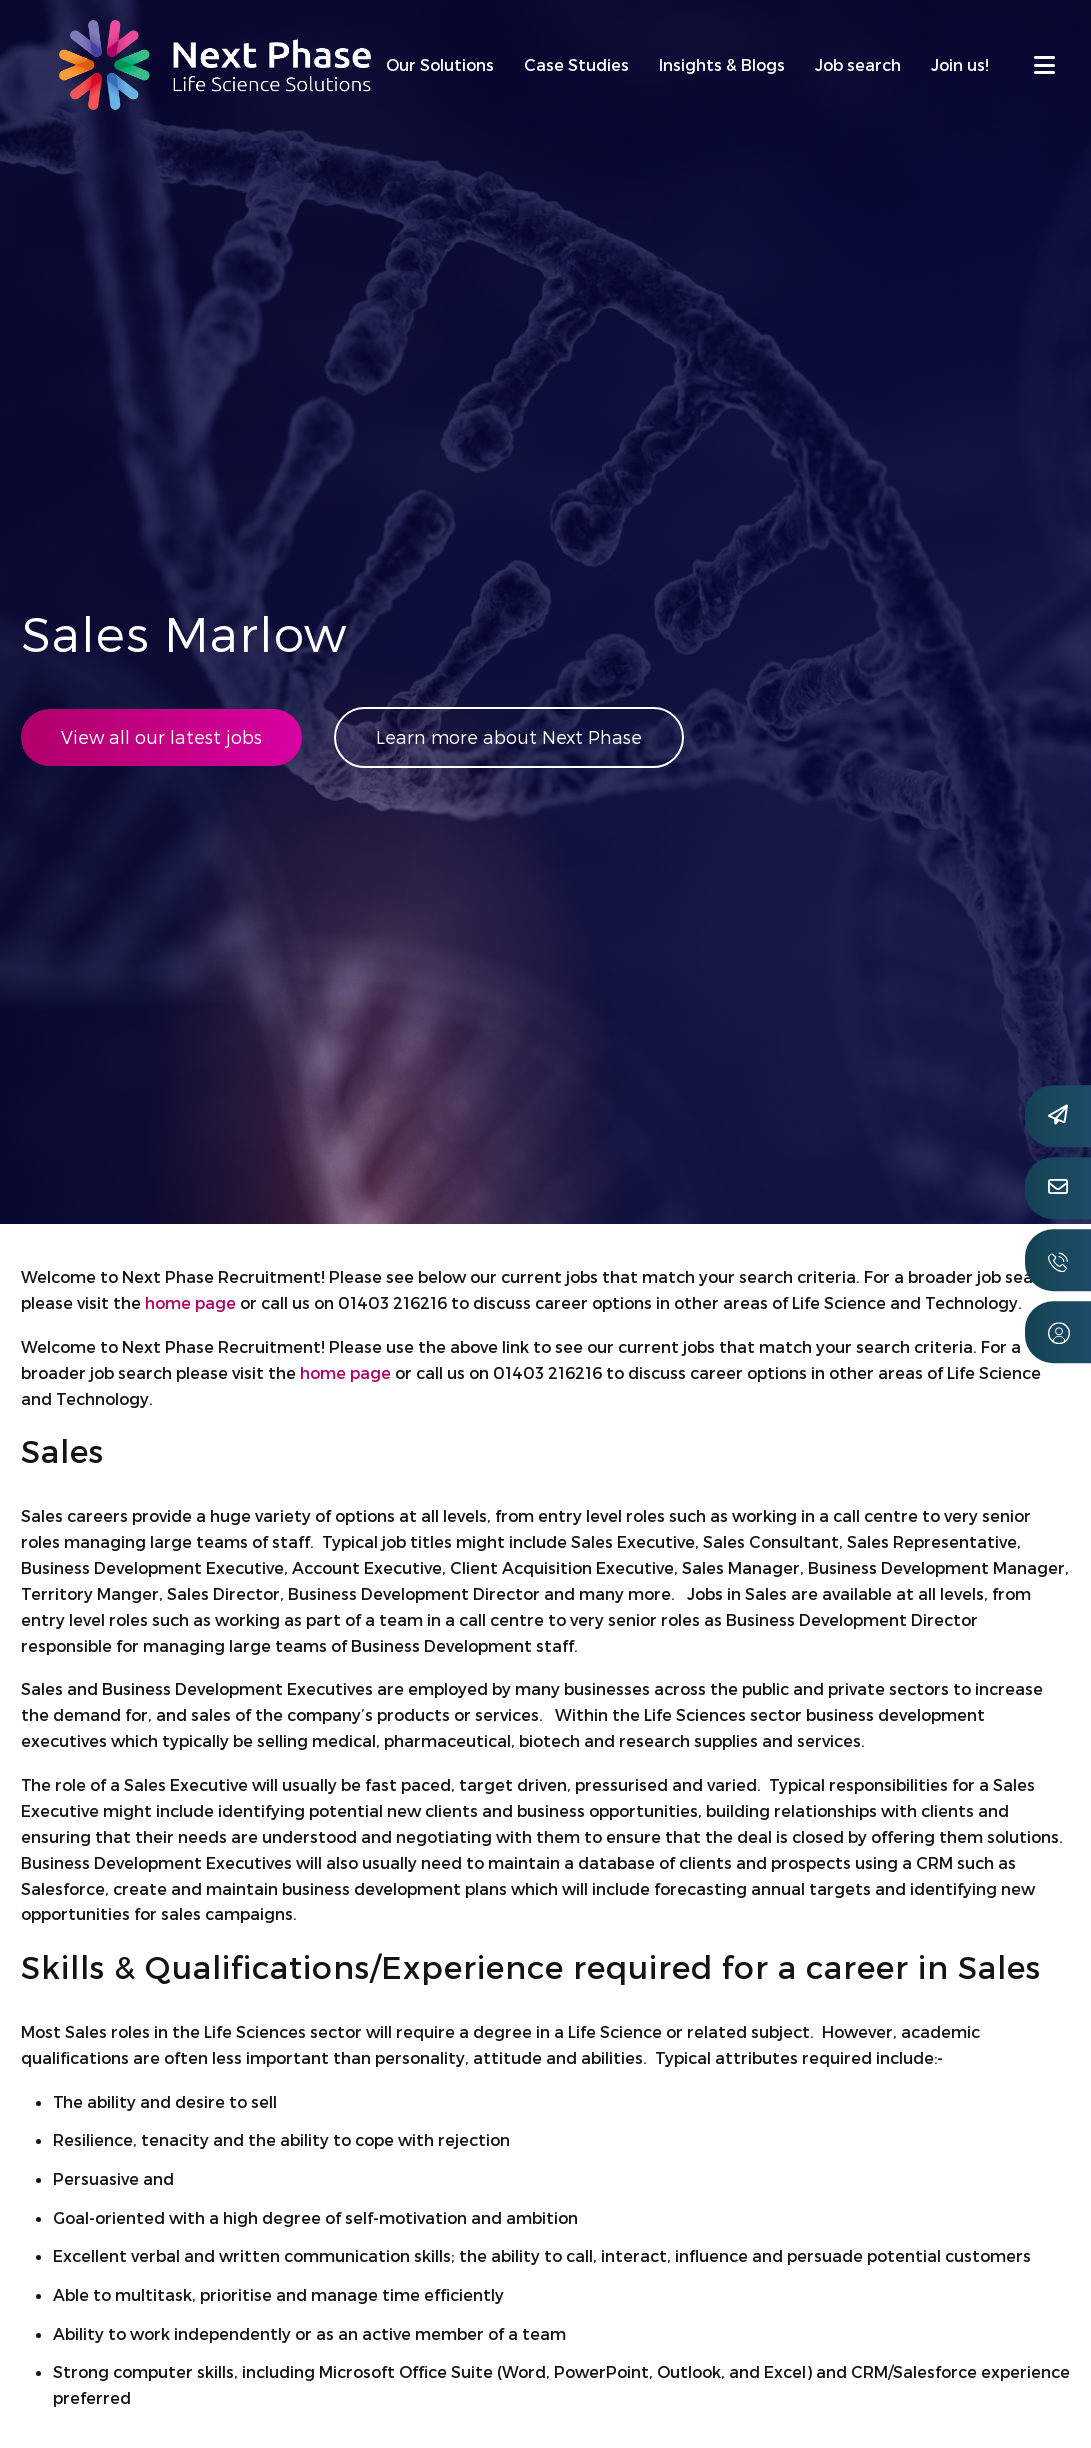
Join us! (960, 64)
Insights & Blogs (722, 64)
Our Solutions (440, 64)
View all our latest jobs (162, 737)
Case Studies (576, 64)
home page (190, 1302)
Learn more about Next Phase (513, 737)
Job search (858, 64)
